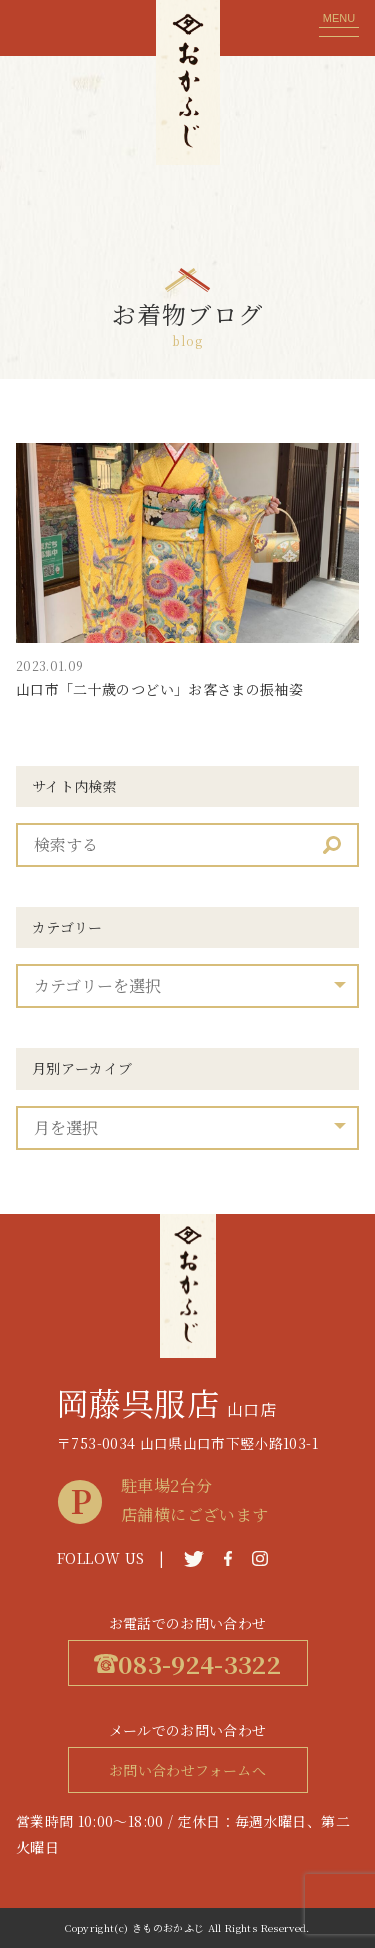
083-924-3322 (187, 1663)
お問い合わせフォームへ (187, 1770)
